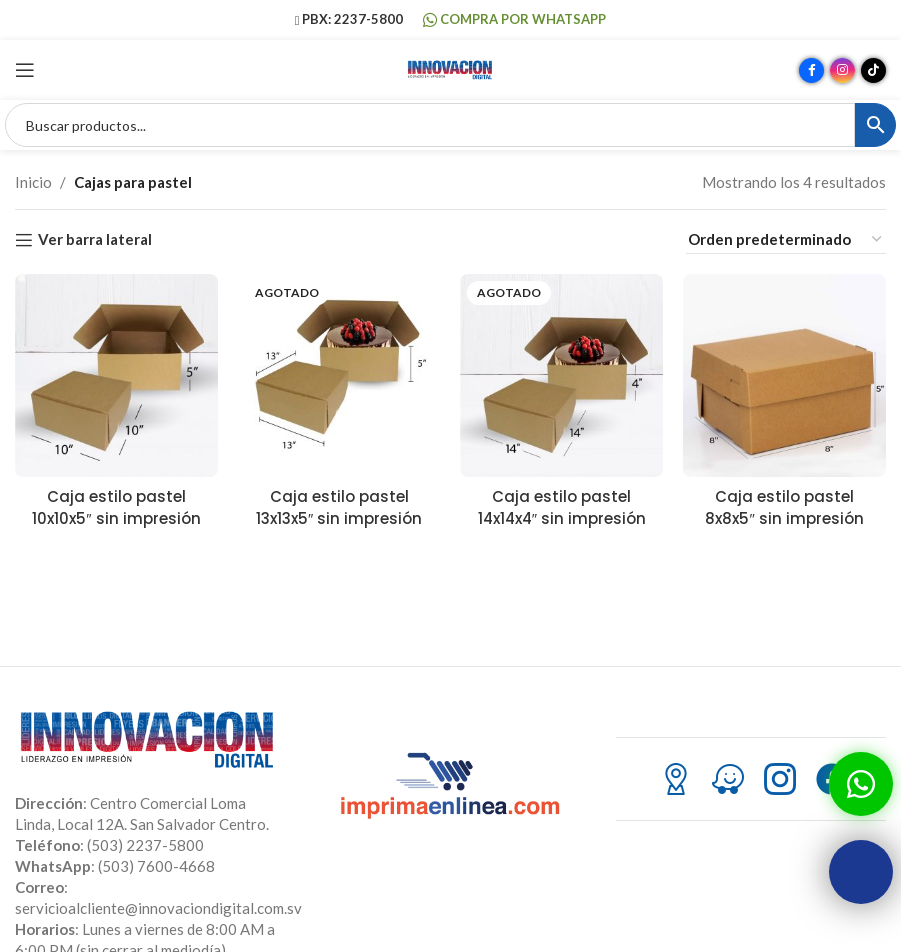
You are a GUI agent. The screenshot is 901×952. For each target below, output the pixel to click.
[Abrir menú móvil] (25, 70)
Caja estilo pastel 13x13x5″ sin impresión (339, 507)
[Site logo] (451, 68)
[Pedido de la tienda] (786, 239)
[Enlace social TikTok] (873, 70)
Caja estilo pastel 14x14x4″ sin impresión (561, 507)
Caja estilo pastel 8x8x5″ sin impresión (784, 507)
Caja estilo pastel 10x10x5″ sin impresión (116, 507)
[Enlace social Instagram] (842, 70)
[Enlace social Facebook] (811, 70)
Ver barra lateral (95, 240)
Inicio (33, 182)
